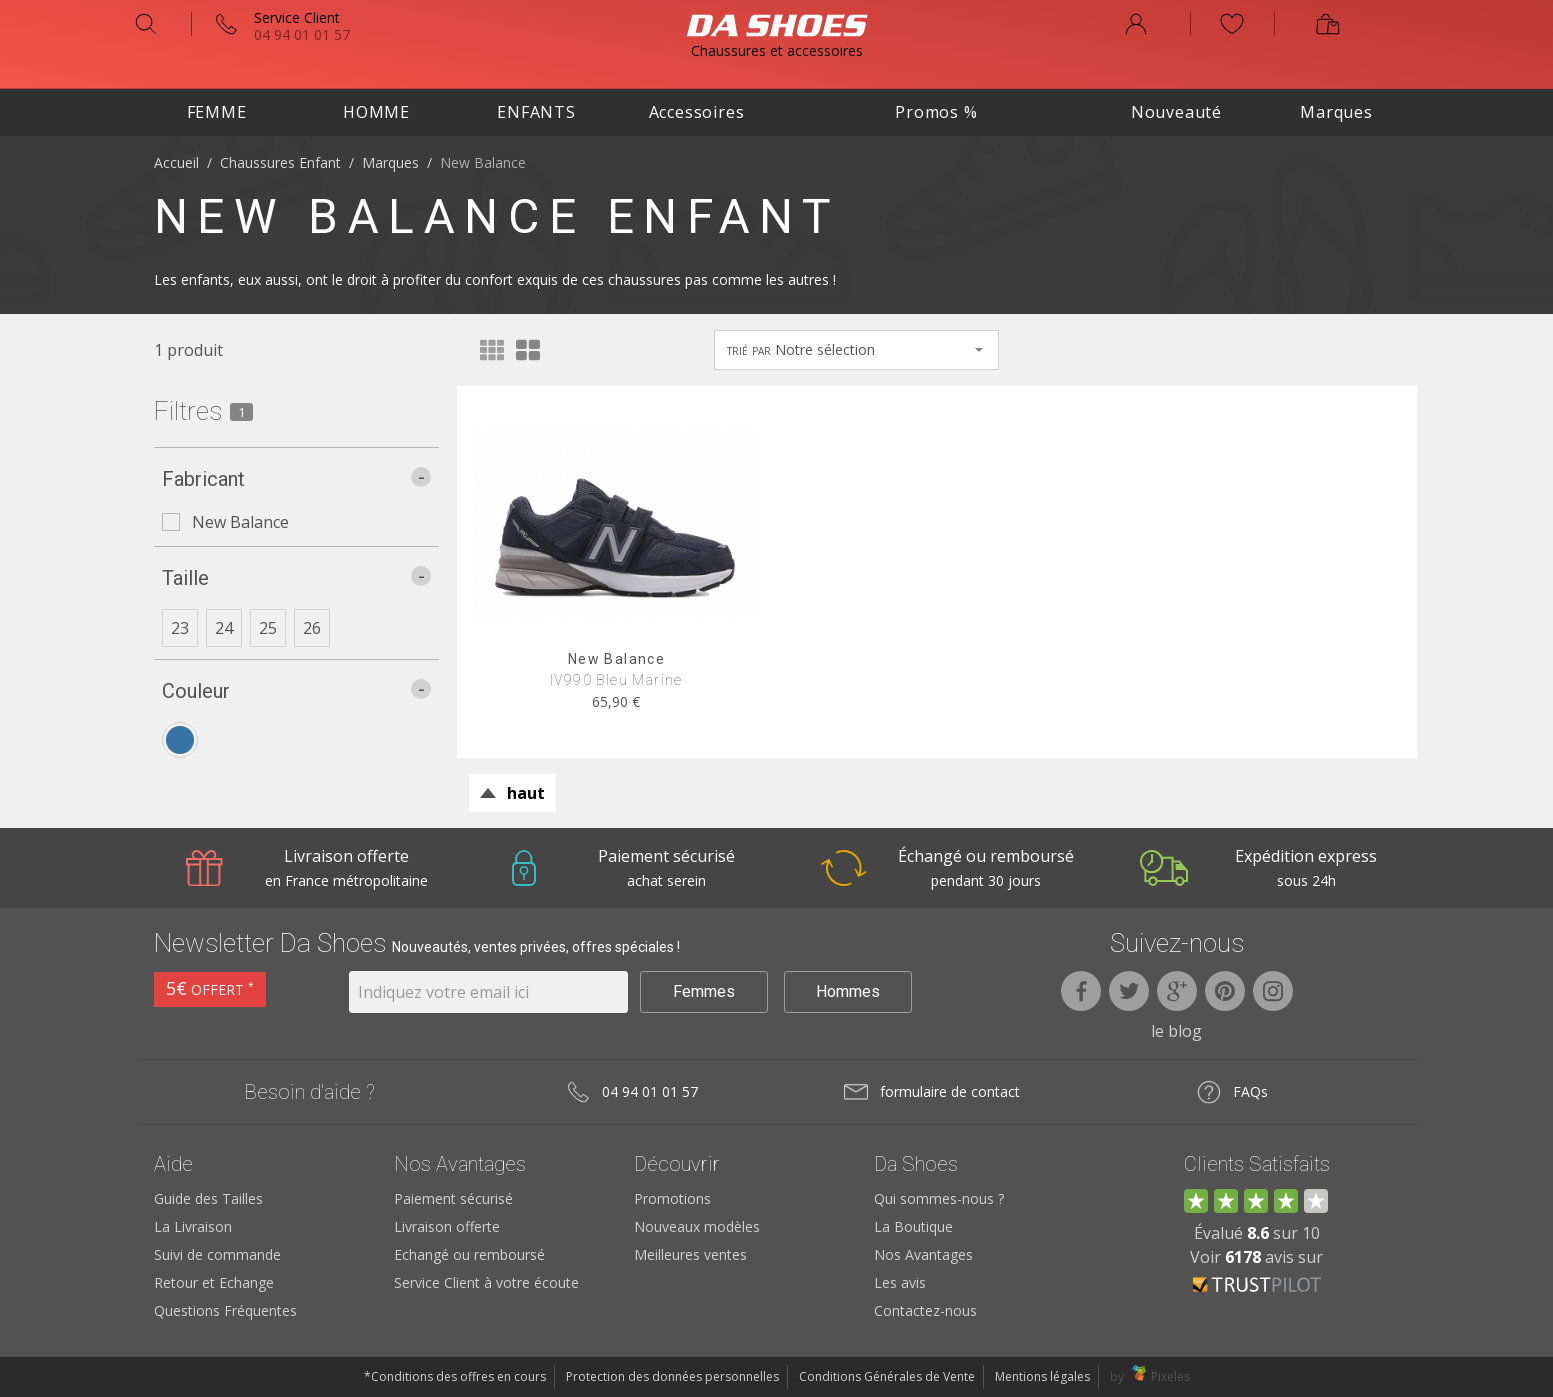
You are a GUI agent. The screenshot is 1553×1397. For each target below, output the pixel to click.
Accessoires (697, 112)
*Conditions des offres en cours (455, 1376)
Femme (217, 112)
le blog (1176, 1031)
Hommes (848, 991)
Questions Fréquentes (225, 1310)
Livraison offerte (447, 1226)
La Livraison (193, 1226)
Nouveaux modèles (697, 1226)
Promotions (672, 1198)
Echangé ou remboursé (469, 1254)
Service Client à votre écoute (486, 1282)
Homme (376, 112)
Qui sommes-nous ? (939, 1198)
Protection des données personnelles (672, 1376)
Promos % (936, 112)
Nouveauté (1176, 112)
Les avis (900, 1282)
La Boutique (913, 1226)
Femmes (704, 991)
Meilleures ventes (690, 1254)
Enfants (536, 112)
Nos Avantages (923, 1254)
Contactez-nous (925, 1310)
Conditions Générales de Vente (887, 1376)
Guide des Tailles (208, 1198)
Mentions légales (1042, 1376)
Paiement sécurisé (453, 1198)
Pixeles (1170, 1376)
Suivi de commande (217, 1254)
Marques (1336, 112)
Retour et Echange (214, 1282)
